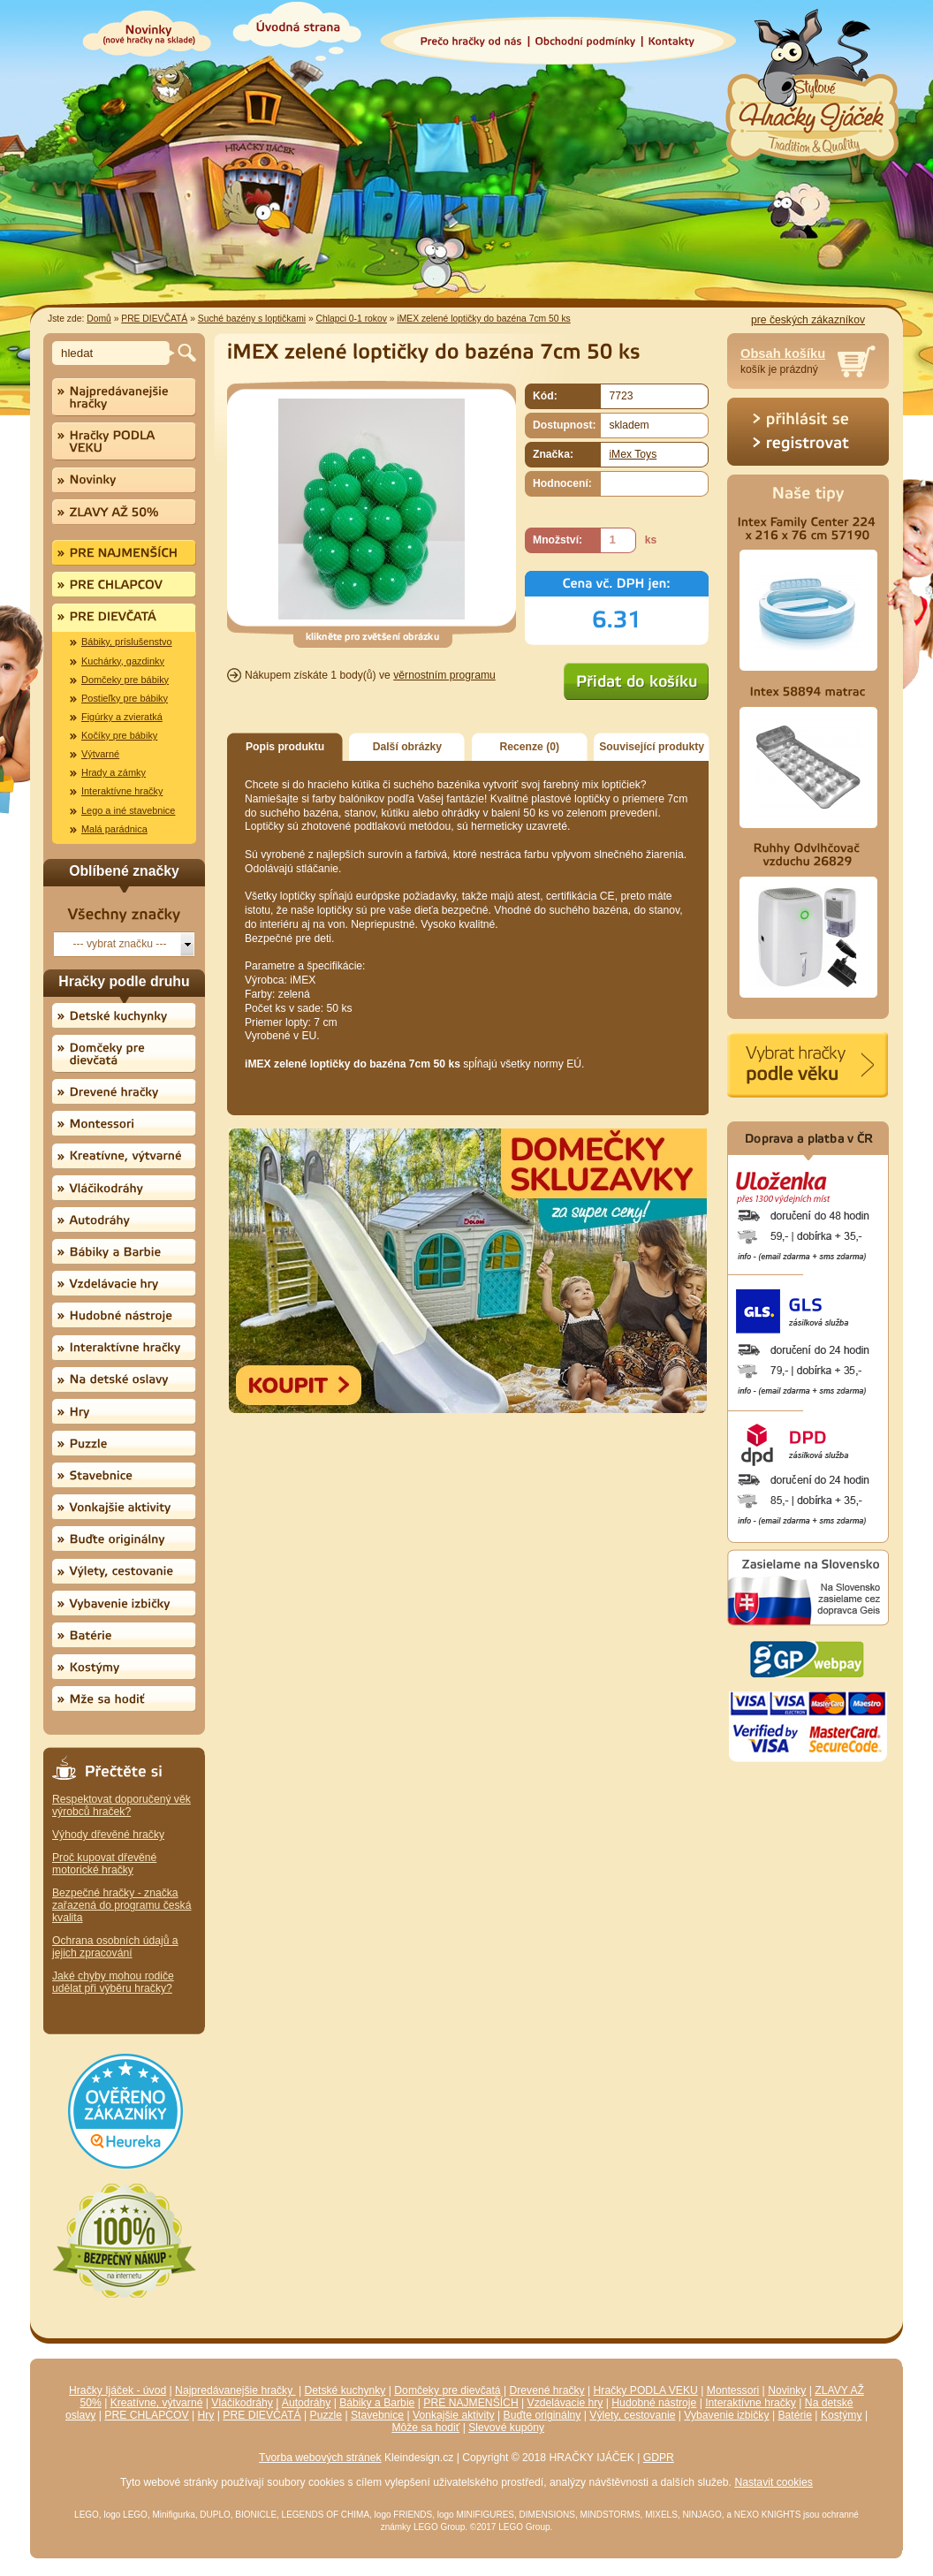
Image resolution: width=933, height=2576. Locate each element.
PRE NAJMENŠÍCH (470, 2403)
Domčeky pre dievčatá (447, 2390)
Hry (206, 2415)
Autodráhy (306, 2403)
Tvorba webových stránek (320, 2457)
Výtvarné (100, 753)
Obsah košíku (782, 353)
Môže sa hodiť (425, 2427)
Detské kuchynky (345, 2390)
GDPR (658, 2457)
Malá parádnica (114, 829)
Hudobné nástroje (653, 2403)
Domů (99, 318)
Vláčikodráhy (242, 2403)
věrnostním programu (444, 675)
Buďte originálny (542, 2415)
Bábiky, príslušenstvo (126, 641)
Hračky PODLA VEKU (646, 2390)
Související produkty (651, 747)
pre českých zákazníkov (808, 320)
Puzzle (326, 2415)
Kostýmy (841, 2415)
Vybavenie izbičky (726, 2415)
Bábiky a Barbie (376, 2403)
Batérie (795, 2415)
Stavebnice (377, 2415)
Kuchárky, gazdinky (122, 661)
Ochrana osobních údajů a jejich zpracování (115, 1946)
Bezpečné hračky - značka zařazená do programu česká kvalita (121, 1905)
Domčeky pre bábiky (125, 679)
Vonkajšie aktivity (454, 2415)
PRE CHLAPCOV (146, 2415)
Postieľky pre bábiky (124, 698)
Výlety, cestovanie (632, 2415)
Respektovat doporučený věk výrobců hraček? (121, 1805)
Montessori (733, 2390)
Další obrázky (407, 747)
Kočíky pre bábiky (119, 735)
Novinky (787, 2390)
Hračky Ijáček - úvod (117, 2390)
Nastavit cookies (773, 2482)
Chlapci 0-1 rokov (351, 318)
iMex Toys (632, 454)
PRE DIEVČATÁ (154, 318)
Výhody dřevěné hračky (108, 1834)
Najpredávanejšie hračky (235, 2390)
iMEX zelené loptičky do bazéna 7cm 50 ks (483, 318)
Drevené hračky (547, 2390)
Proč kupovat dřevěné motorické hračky (104, 1863)
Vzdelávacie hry (565, 2403)
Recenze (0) (530, 747)
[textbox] (113, 353)
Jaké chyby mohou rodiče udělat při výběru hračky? (113, 1982)
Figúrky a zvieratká (122, 716)
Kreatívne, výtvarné (156, 2403)
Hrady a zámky (113, 772)
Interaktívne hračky (122, 791)
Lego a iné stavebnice (128, 810)
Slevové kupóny (506, 2427)
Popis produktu (285, 747)
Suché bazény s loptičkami (252, 318)
